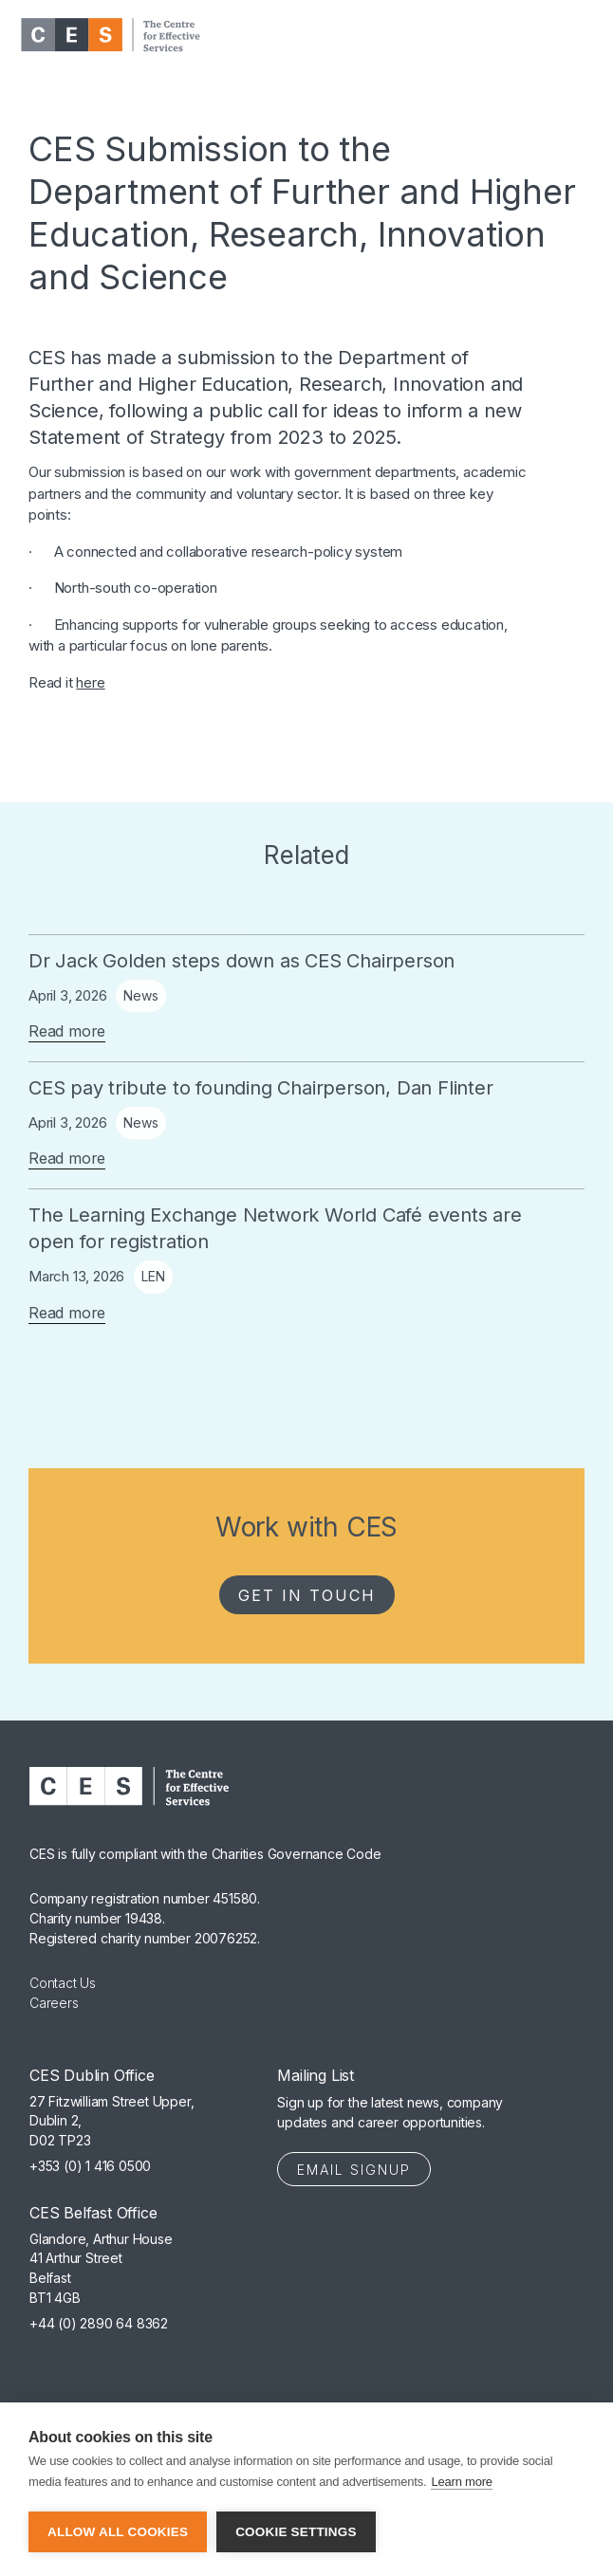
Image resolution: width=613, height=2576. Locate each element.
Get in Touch (307, 1595)
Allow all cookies (117, 2532)
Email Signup (354, 2170)
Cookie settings (296, 2532)
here (90, 682)
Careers (54, 2003)
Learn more (461, 2482)
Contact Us (62, 1983)
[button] (578, 36)
